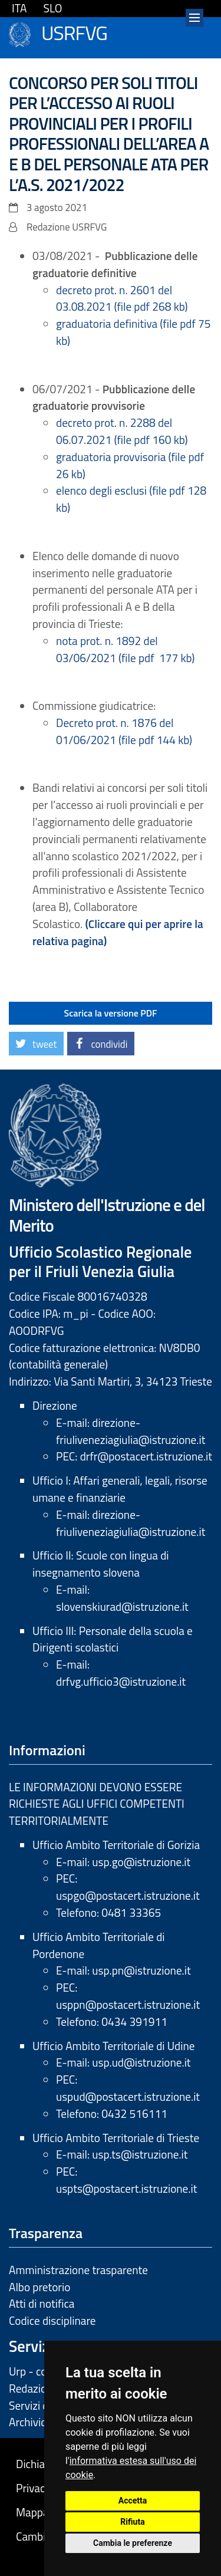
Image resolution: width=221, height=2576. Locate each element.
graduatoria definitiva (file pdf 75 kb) (133, 332)
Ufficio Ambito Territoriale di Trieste (115, 2137)
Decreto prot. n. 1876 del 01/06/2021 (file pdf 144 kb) (124, 731)
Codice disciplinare (52, 2320)
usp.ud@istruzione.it (141, 2062)
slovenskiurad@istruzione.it (122, 1606)
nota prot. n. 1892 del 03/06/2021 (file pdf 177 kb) (125, 649)
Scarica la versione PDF (110, 1013)
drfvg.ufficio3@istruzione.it (121, 1681)
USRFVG (74, 31)
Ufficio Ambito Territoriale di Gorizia (116, 1844)
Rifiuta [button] (132, 2521)
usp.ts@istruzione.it (139, 2154)
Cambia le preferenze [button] (132, 2543)
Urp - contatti (41, 2371)
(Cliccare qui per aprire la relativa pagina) (117, 932)
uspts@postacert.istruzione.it (126, 2188)
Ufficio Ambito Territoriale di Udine (113, 2045)
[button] (36, 1043)
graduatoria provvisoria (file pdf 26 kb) (130, 465)
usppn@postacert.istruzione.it (128, 2004)
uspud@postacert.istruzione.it (128, 2096)
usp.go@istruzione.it (141, 1861)
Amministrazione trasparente (78, 2269)
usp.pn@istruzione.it (141, 1970)
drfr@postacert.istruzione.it (146, 1456)
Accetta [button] (132, 2500)
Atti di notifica (41, 2303)
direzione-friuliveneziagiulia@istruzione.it (130, 1431)
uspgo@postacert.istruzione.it (128, 1895)
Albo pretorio (39, 2286)
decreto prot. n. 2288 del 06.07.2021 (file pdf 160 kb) (122, 431)
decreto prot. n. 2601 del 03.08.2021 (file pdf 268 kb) (122, 298)
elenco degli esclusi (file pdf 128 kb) (131, 499)
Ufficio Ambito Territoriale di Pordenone (98, 1945)
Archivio (28, 2421)
